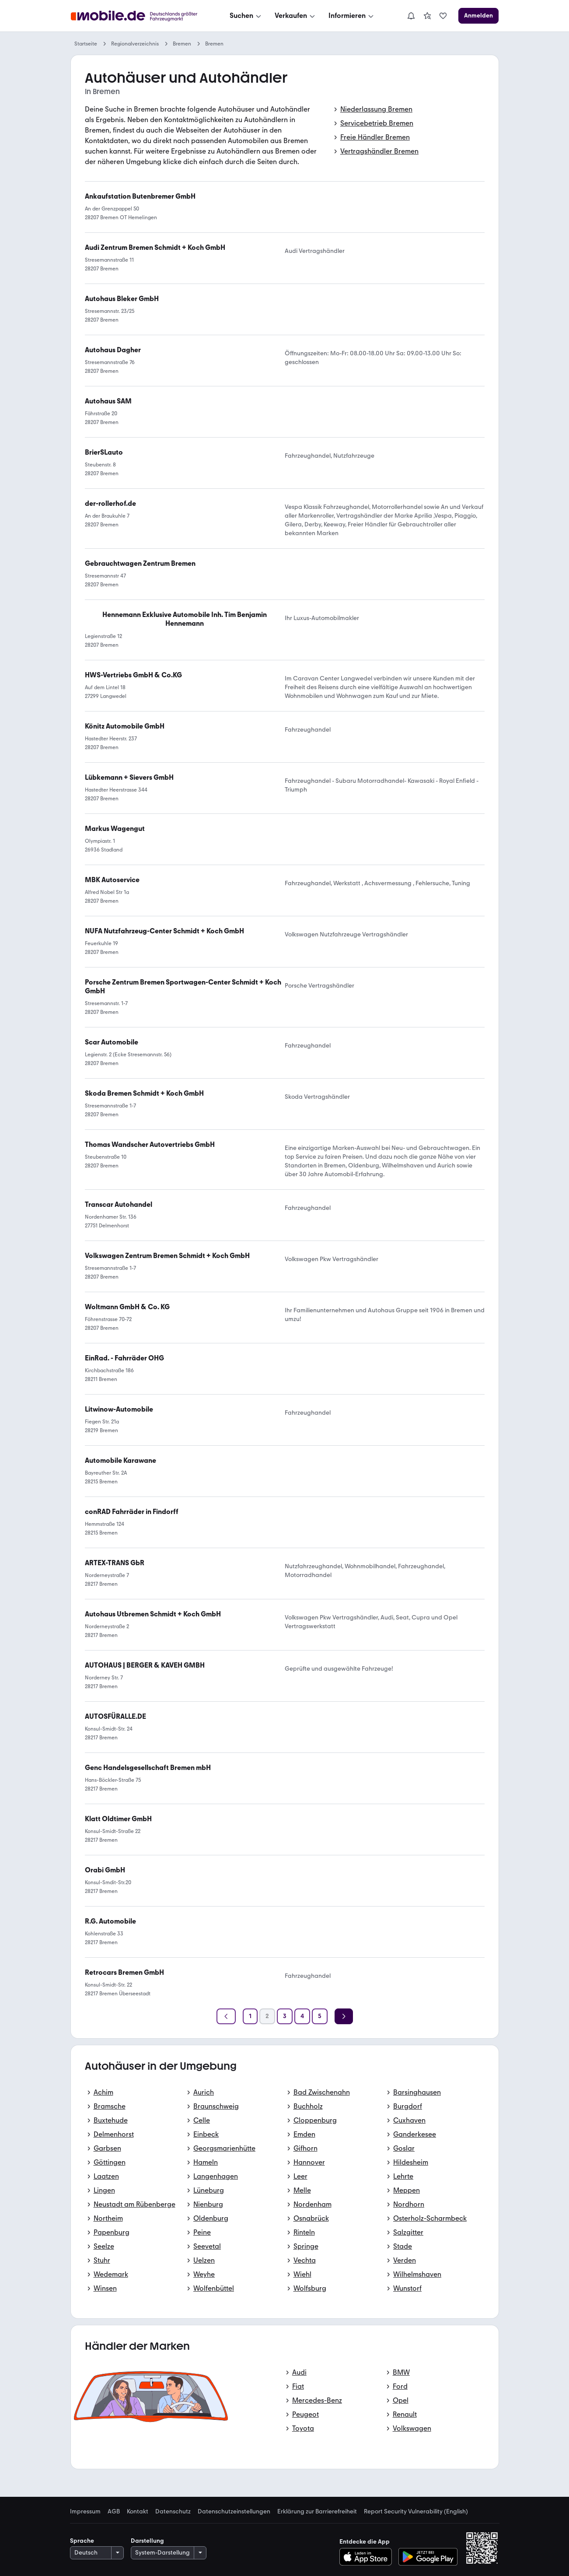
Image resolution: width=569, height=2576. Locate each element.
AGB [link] (114, 2511)
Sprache (82, 2540)
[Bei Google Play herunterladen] (427, 2556)
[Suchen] (246, 16)
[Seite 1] (250, 2016)
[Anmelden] (478, 16)
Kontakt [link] (137, 2511)
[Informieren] (352, 16)
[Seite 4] (302, 2016)
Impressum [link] (85, 2511)
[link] (427, 15)
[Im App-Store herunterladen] (368, 2556)
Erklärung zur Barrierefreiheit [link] (317, 2511)
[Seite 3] (285, 2016)
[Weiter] (344, 2016)
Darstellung (147, 2540)
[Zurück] (226, 2016)
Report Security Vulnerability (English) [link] (416, 2511)
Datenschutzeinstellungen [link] (234, 2511)
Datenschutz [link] (173, 2511)
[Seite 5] (320, 2016)
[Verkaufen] (295, 16)
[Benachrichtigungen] (411, 16)
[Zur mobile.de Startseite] (136, 16)
